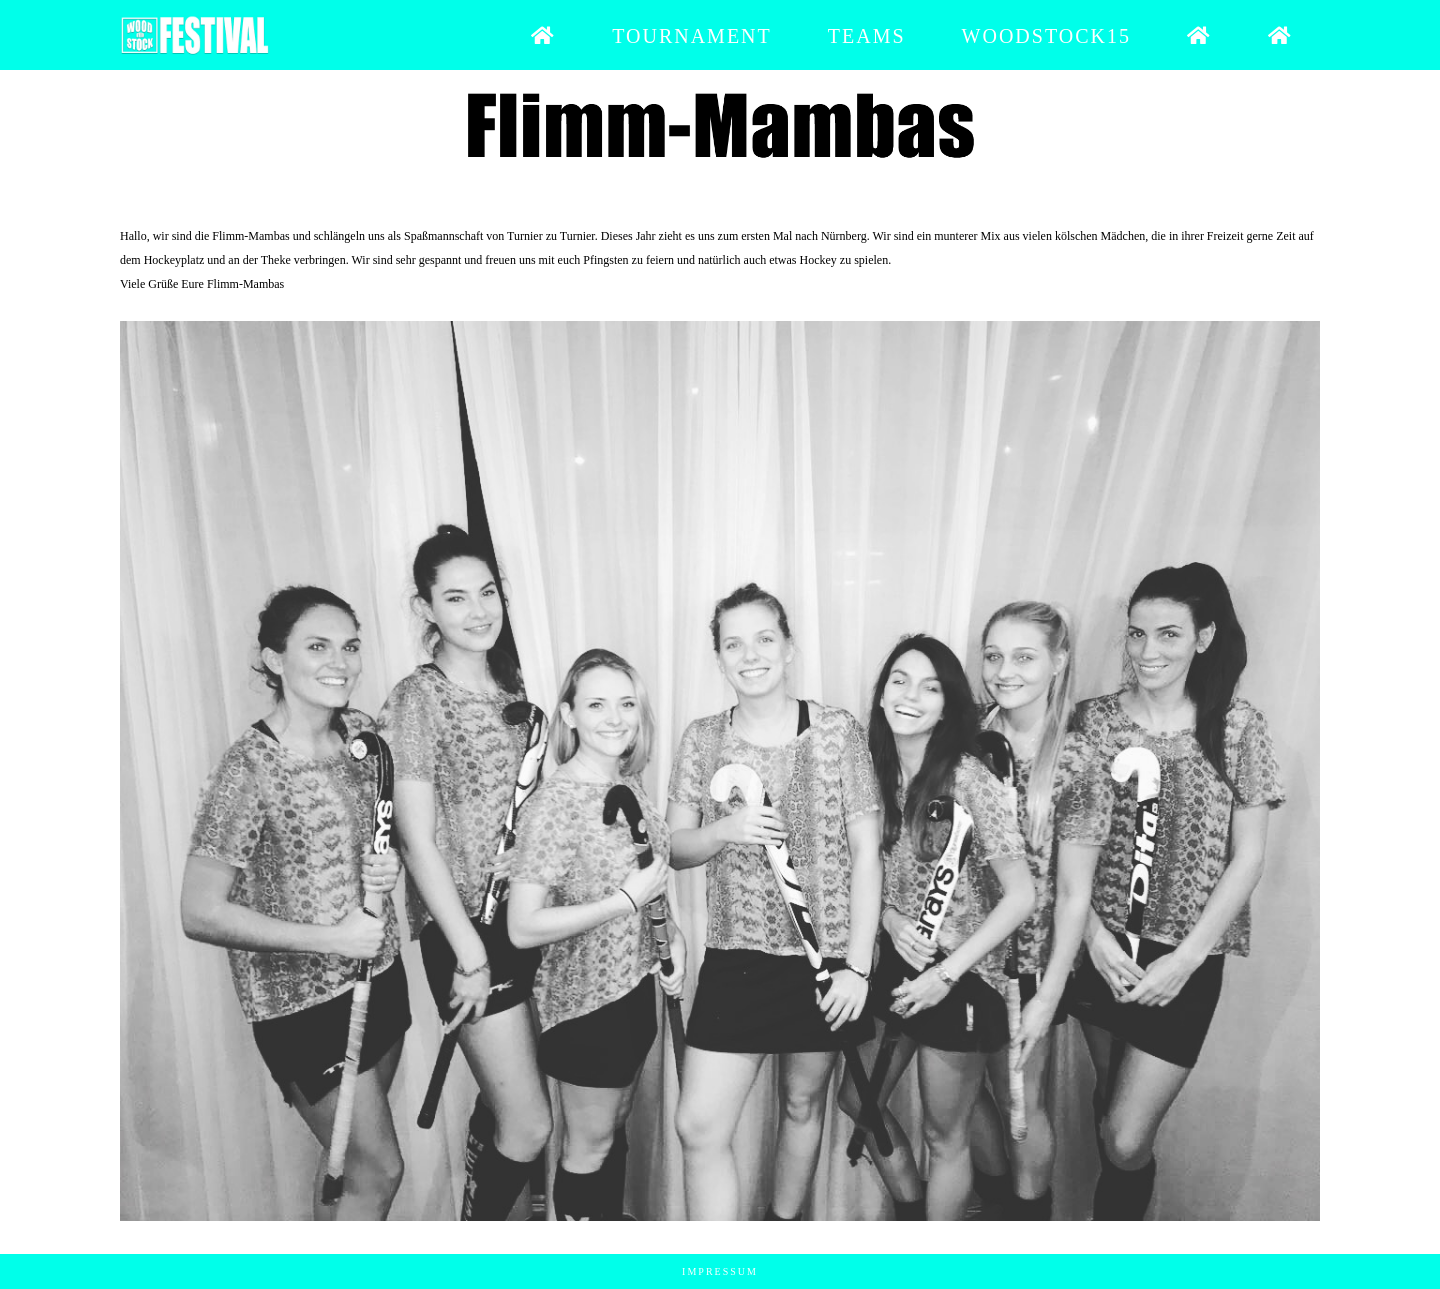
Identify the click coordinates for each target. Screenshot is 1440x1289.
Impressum (720, 1271)
